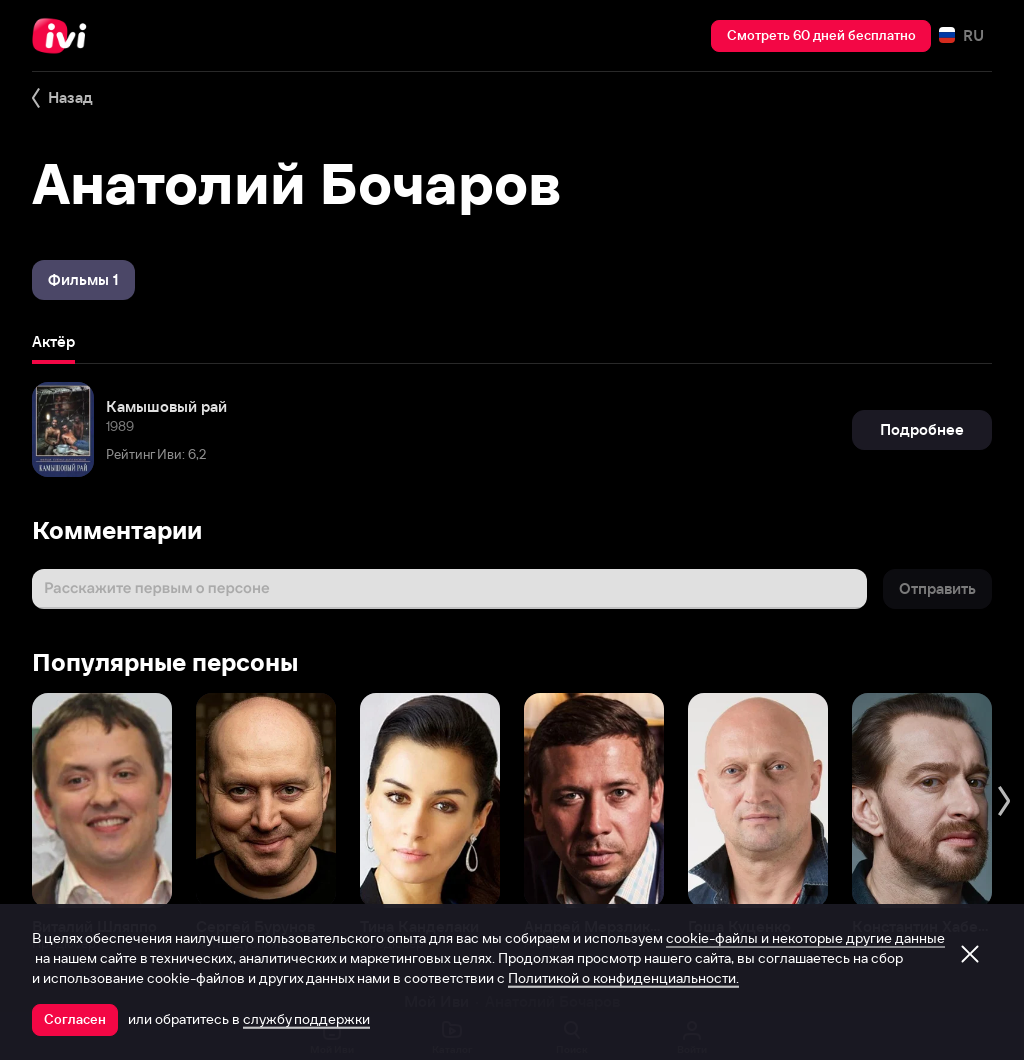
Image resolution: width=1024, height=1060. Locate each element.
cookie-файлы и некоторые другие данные (805, 938)
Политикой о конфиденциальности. (623, 978)
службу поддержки (306, 1019)
